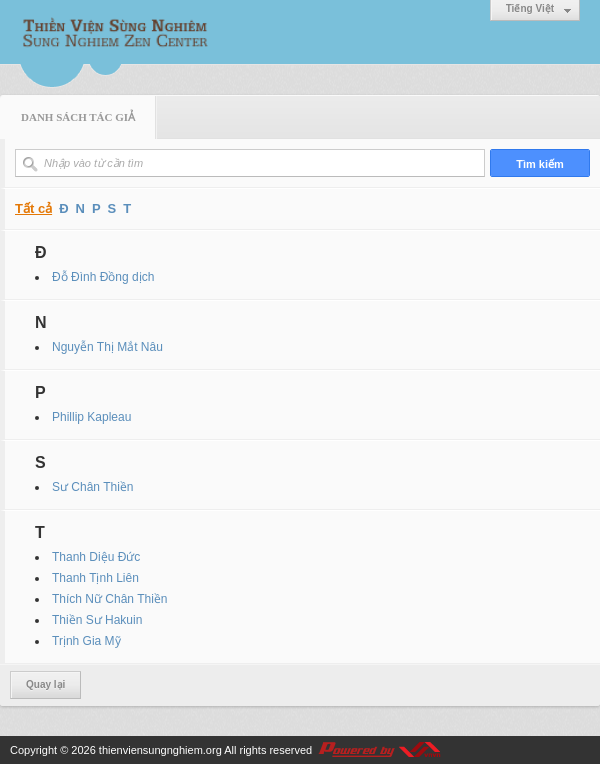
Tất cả (33, 208)
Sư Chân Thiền (93, 487)
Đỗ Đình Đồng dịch (103, 277)
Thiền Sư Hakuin (97, 620)
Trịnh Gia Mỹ (86, 641)
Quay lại (45, 684)
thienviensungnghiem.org (160, 750)
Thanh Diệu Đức (96, 557)
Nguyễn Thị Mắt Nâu (107, 347)
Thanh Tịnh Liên (95, 578)
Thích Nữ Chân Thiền (110, 599)
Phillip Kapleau (91, 417)
